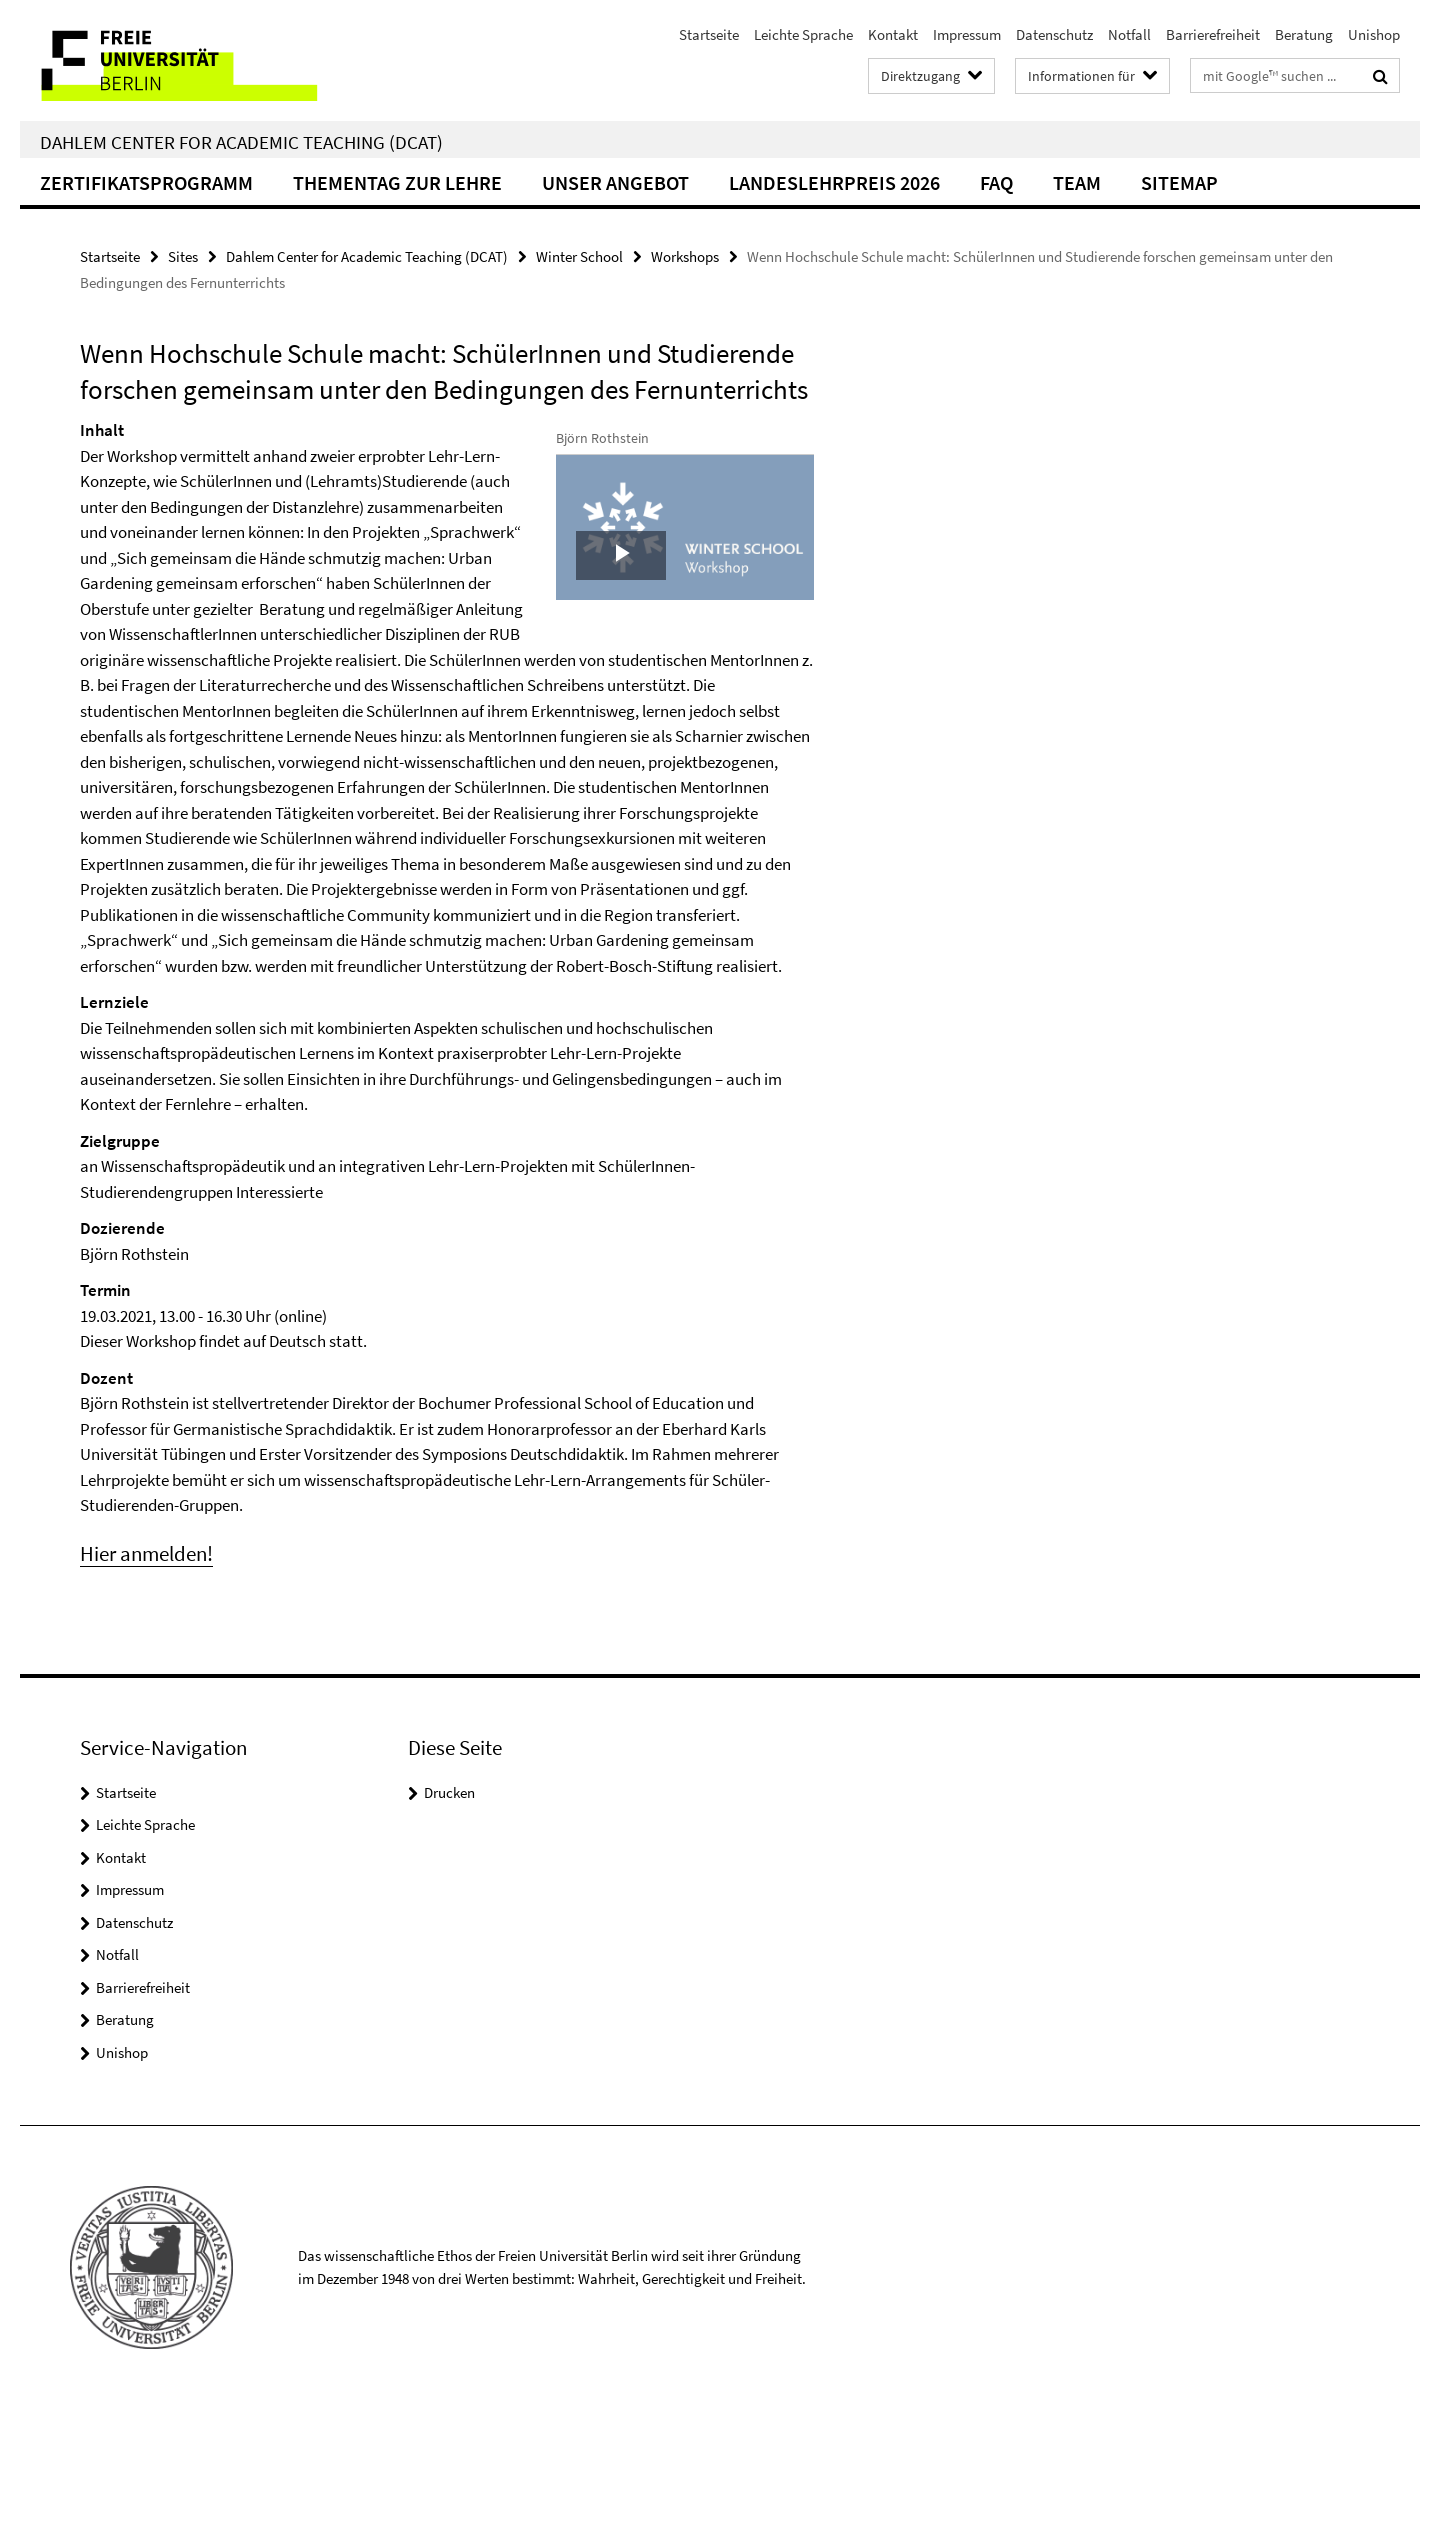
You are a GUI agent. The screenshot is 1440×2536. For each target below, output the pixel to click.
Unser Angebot (615, 182)
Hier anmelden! (146, 1680)
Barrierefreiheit (1213, 34)
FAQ (996, 182)
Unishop (1374, 34)
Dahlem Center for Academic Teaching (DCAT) (241, 142)
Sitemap (1179, 182)
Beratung (1304, 34)
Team (1077, 182)
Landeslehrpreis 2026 (834, 182)
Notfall (1129, 34)
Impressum (967, 34)
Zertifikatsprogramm (146, 182)
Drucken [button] (449, 1919)
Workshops (685, 256)
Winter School (579, 256)
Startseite (709, 34)
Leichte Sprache (803, 34)
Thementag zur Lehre (397, 182)
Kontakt (893, 34)
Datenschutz (1054, 34)
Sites (183, 256)
